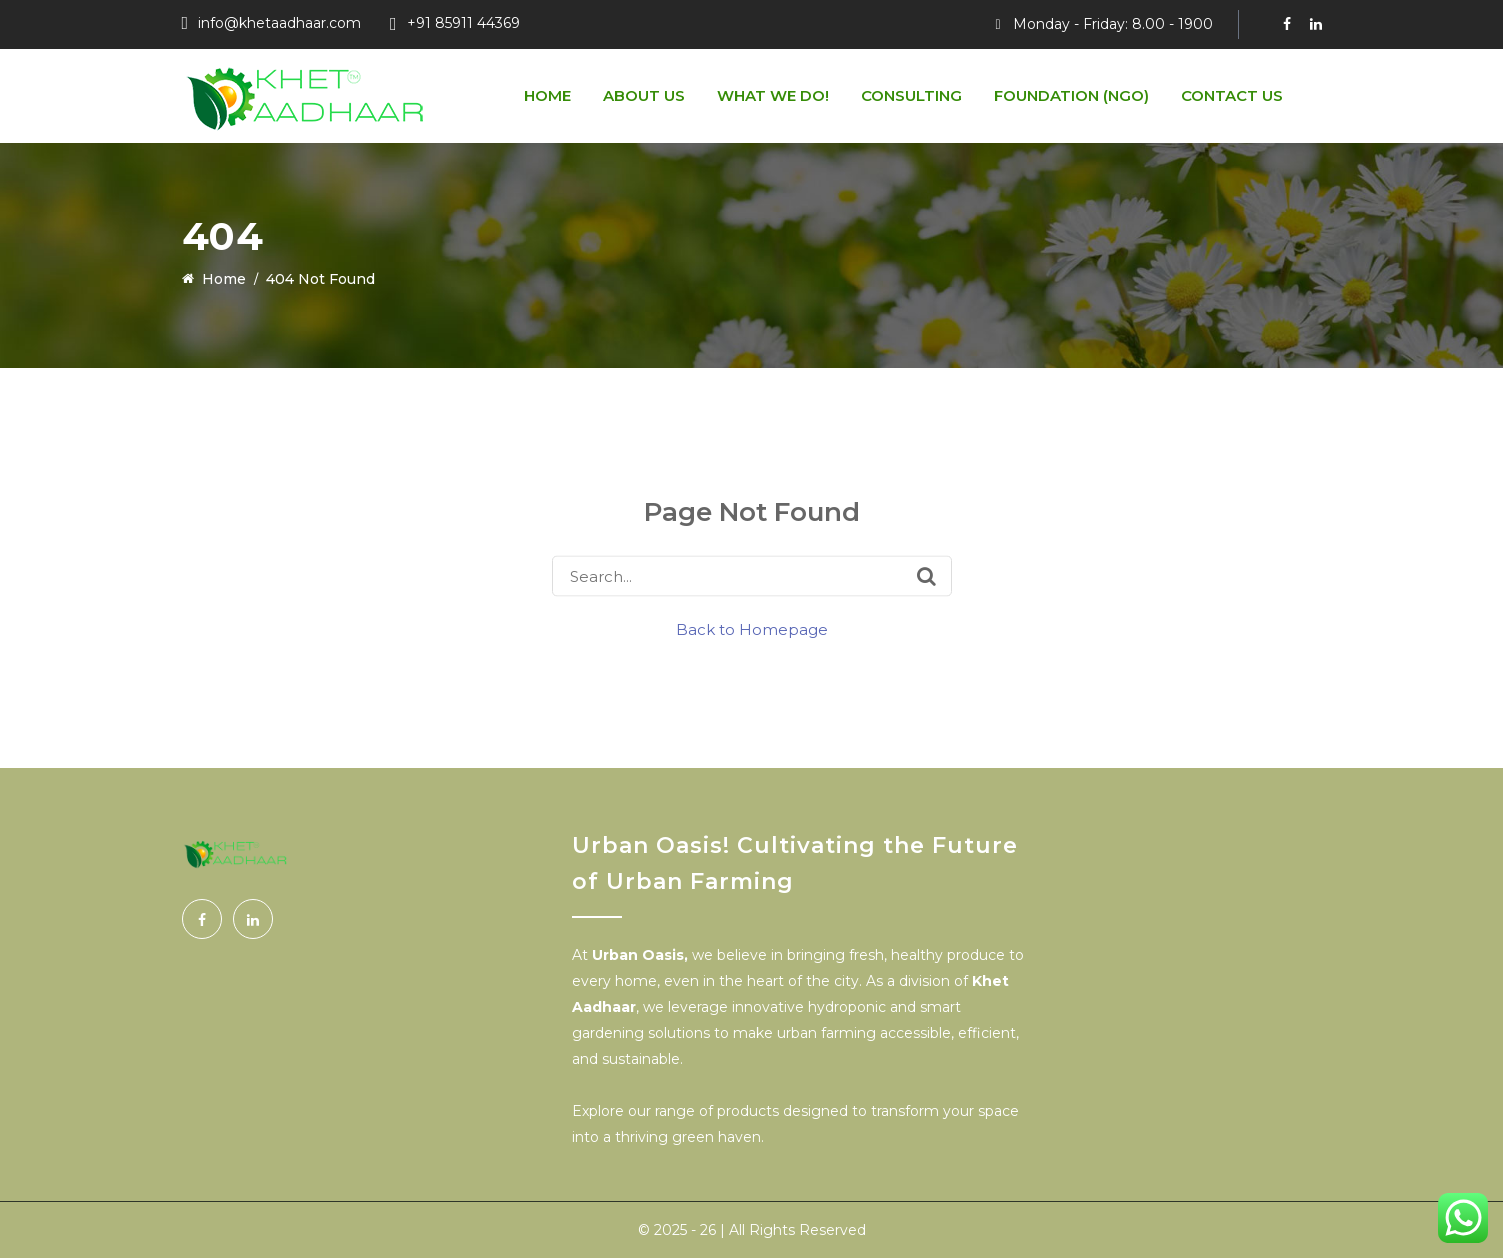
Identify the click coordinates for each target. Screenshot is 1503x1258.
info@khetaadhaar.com (279, 23)
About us (644, 95)
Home (547, 95)
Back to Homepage (752, 629)
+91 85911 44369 (463, 23)
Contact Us (1232, 95)
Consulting (911, 95)
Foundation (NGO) (1071, 95)
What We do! (773, 95)
